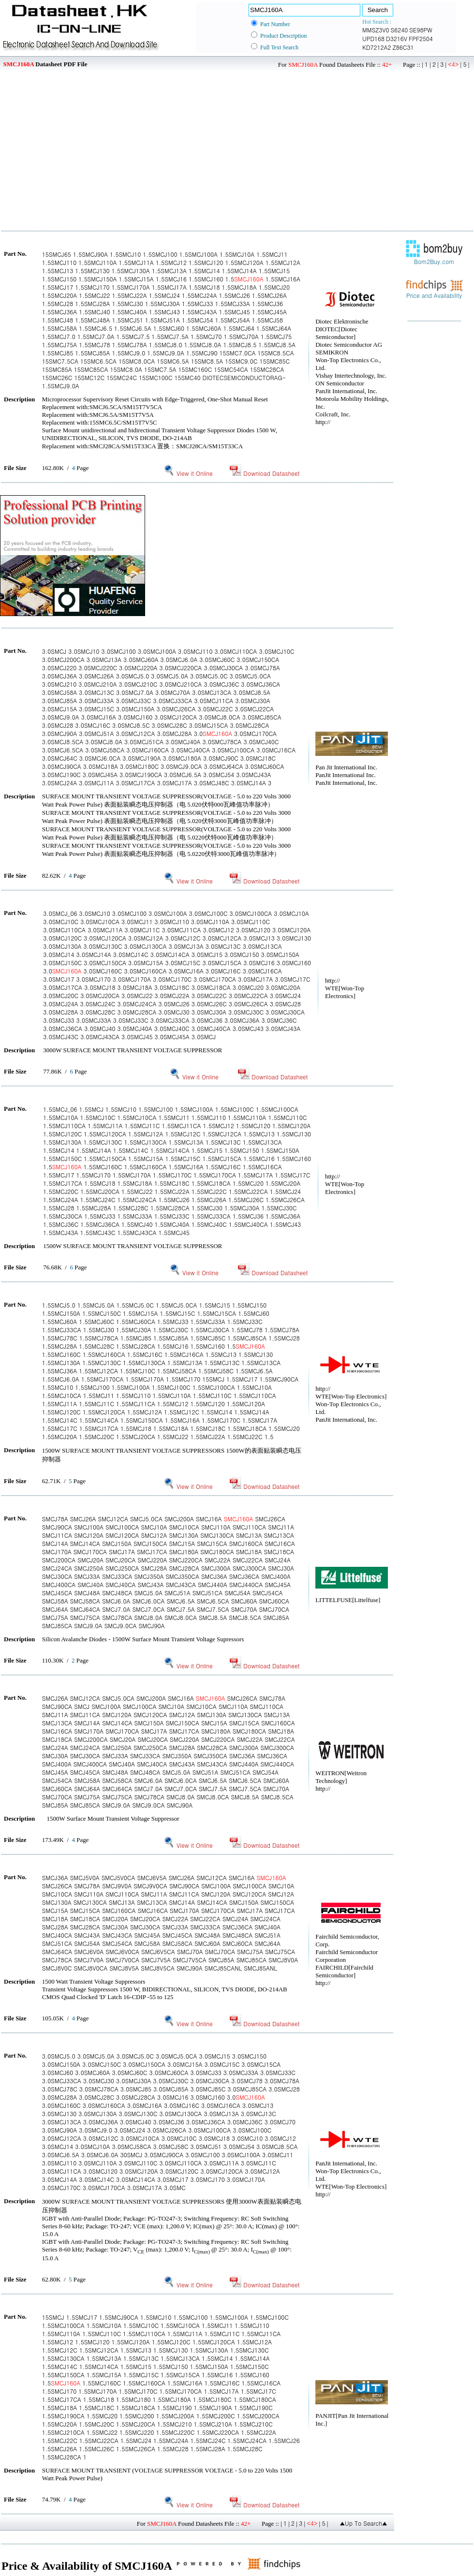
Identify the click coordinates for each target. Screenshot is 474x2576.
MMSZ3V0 (375, 30)
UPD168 (373, 38)
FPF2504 (421, 38)
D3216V (396, 38)
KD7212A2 (376, 47)
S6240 (399, 30)
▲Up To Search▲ (363, 2523)
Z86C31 (403, 47)
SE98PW (420, 30)
